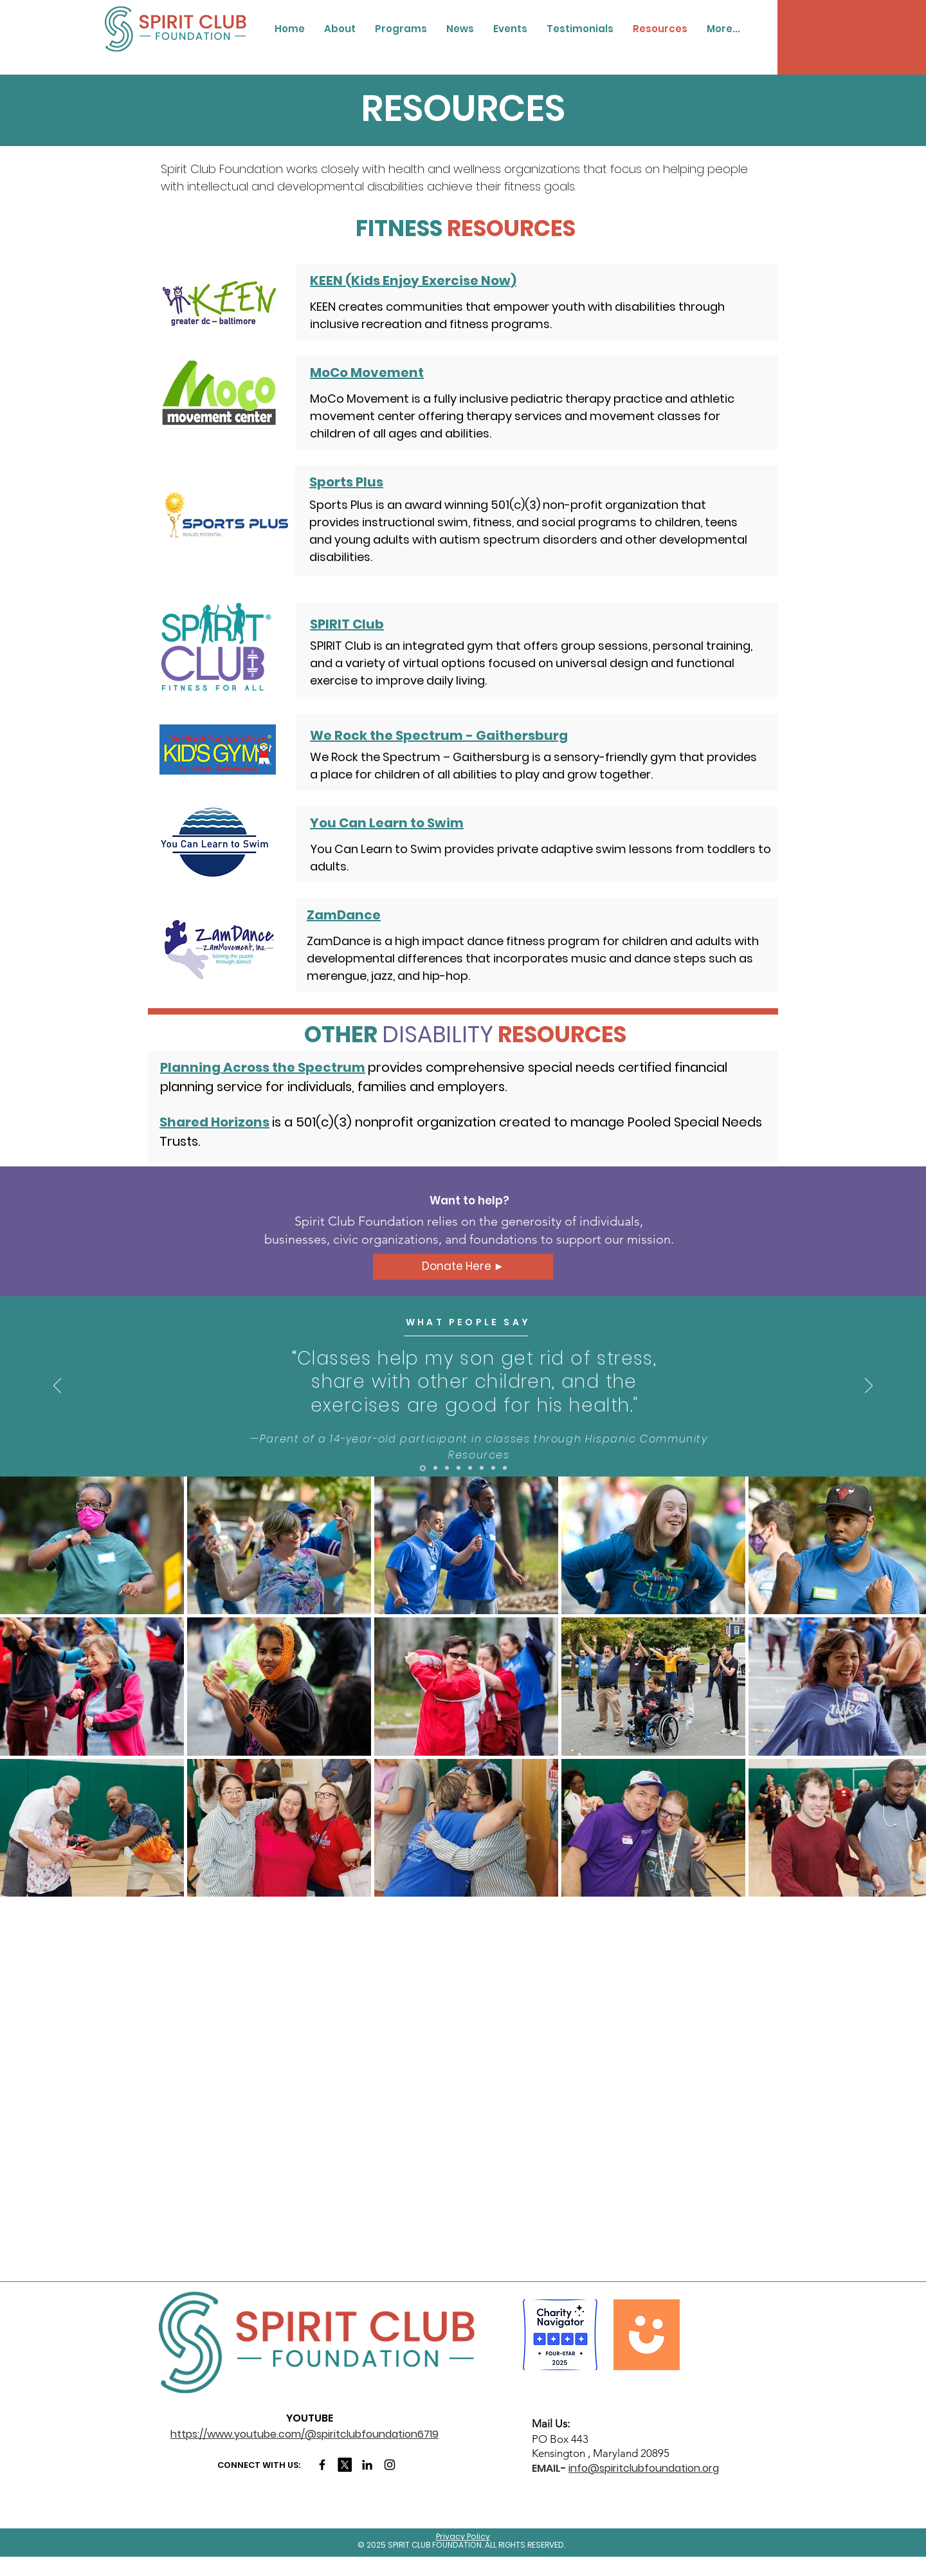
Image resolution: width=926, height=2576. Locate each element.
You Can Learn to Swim (387, 823)
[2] (435, 1468)
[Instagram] (390, 2465)
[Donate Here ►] (463, 1267)
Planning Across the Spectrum (262, 1067)
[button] (339, 29)
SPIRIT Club (347, 624)
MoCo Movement (367, 372)
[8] (505, 1468)
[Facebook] (322, 2465)
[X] (345, 2465)
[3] (447, 1468)
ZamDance (344, 915)
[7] (493, 1468)
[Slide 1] (423, 1468)
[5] (470, 1468)
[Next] (869, 1386)
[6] (482, 1468)
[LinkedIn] (367, 2465)
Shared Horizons (214, 1122)
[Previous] (57, 1386)
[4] (458, 1468)
